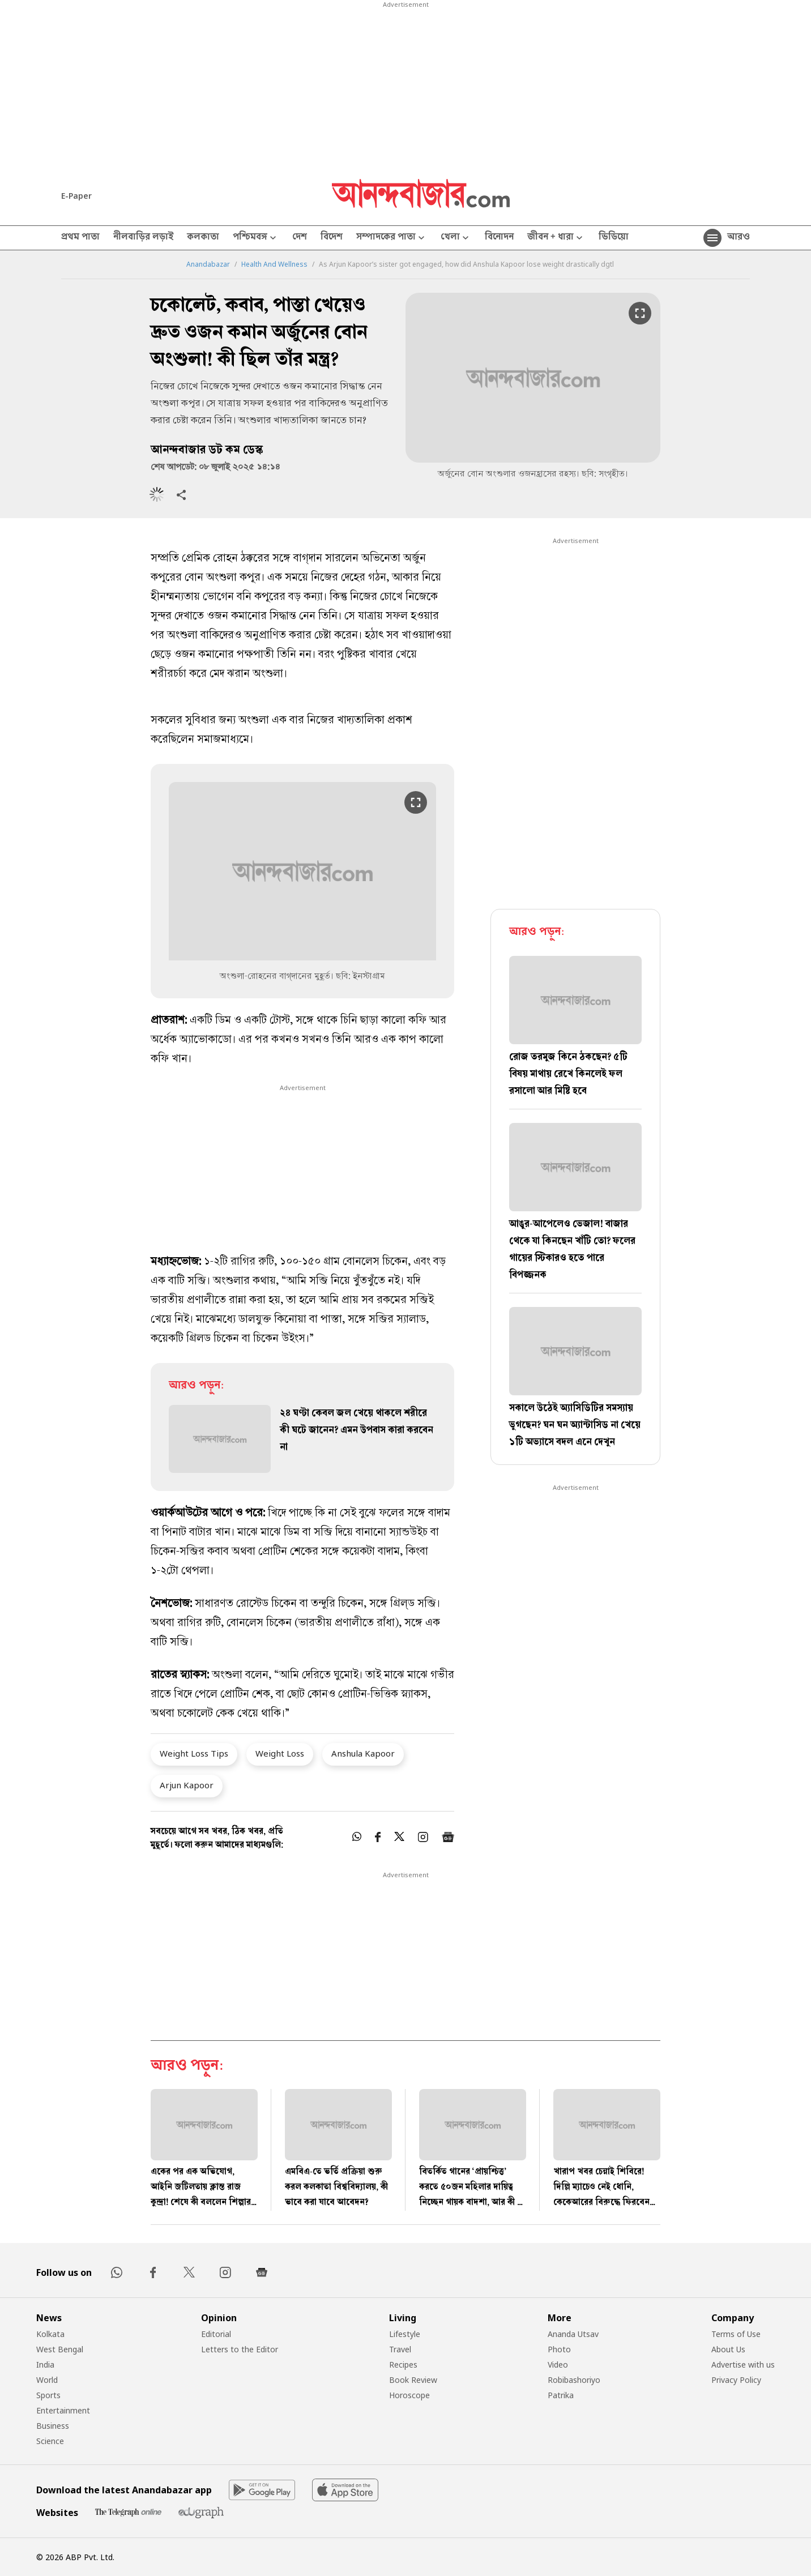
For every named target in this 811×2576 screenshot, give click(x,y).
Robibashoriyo (574, 2379)
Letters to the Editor (239, 2349)
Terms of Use (736, 2334)
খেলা (456, 238)
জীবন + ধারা (556, 238)
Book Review (413, 2379)
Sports (48, 2395)
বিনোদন (499, 237)
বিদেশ (332, 237)
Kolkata (50, 2334)
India (45, 2364)
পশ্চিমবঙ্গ (256, 238)
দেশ (299, 237)
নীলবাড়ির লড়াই (143, 237)
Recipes (403, 2364)
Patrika (561, 2395)
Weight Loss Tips (194, 1753)
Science (50, 2441)
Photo (559, 2349)
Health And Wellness (274, 264)
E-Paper (76, 195)
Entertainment (63, 2410)
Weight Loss (279, 1753)
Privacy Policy (736, 2379)
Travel (400, 2349)
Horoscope (409, 2395)
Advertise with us (743, 2364)
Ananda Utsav (573, 2334)
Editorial (216, 2334)
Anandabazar (208, 264)
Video (558, 2364)
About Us (728, 2349)
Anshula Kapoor (363, 1753)
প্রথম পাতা (80, 237)
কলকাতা (203, 237)
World (47, 2379)
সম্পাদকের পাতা (391, 238)
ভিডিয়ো (614, 237)
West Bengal (59, 2349)
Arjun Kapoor (187, 1785)
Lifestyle (404, 2334)
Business (52, 2425)
